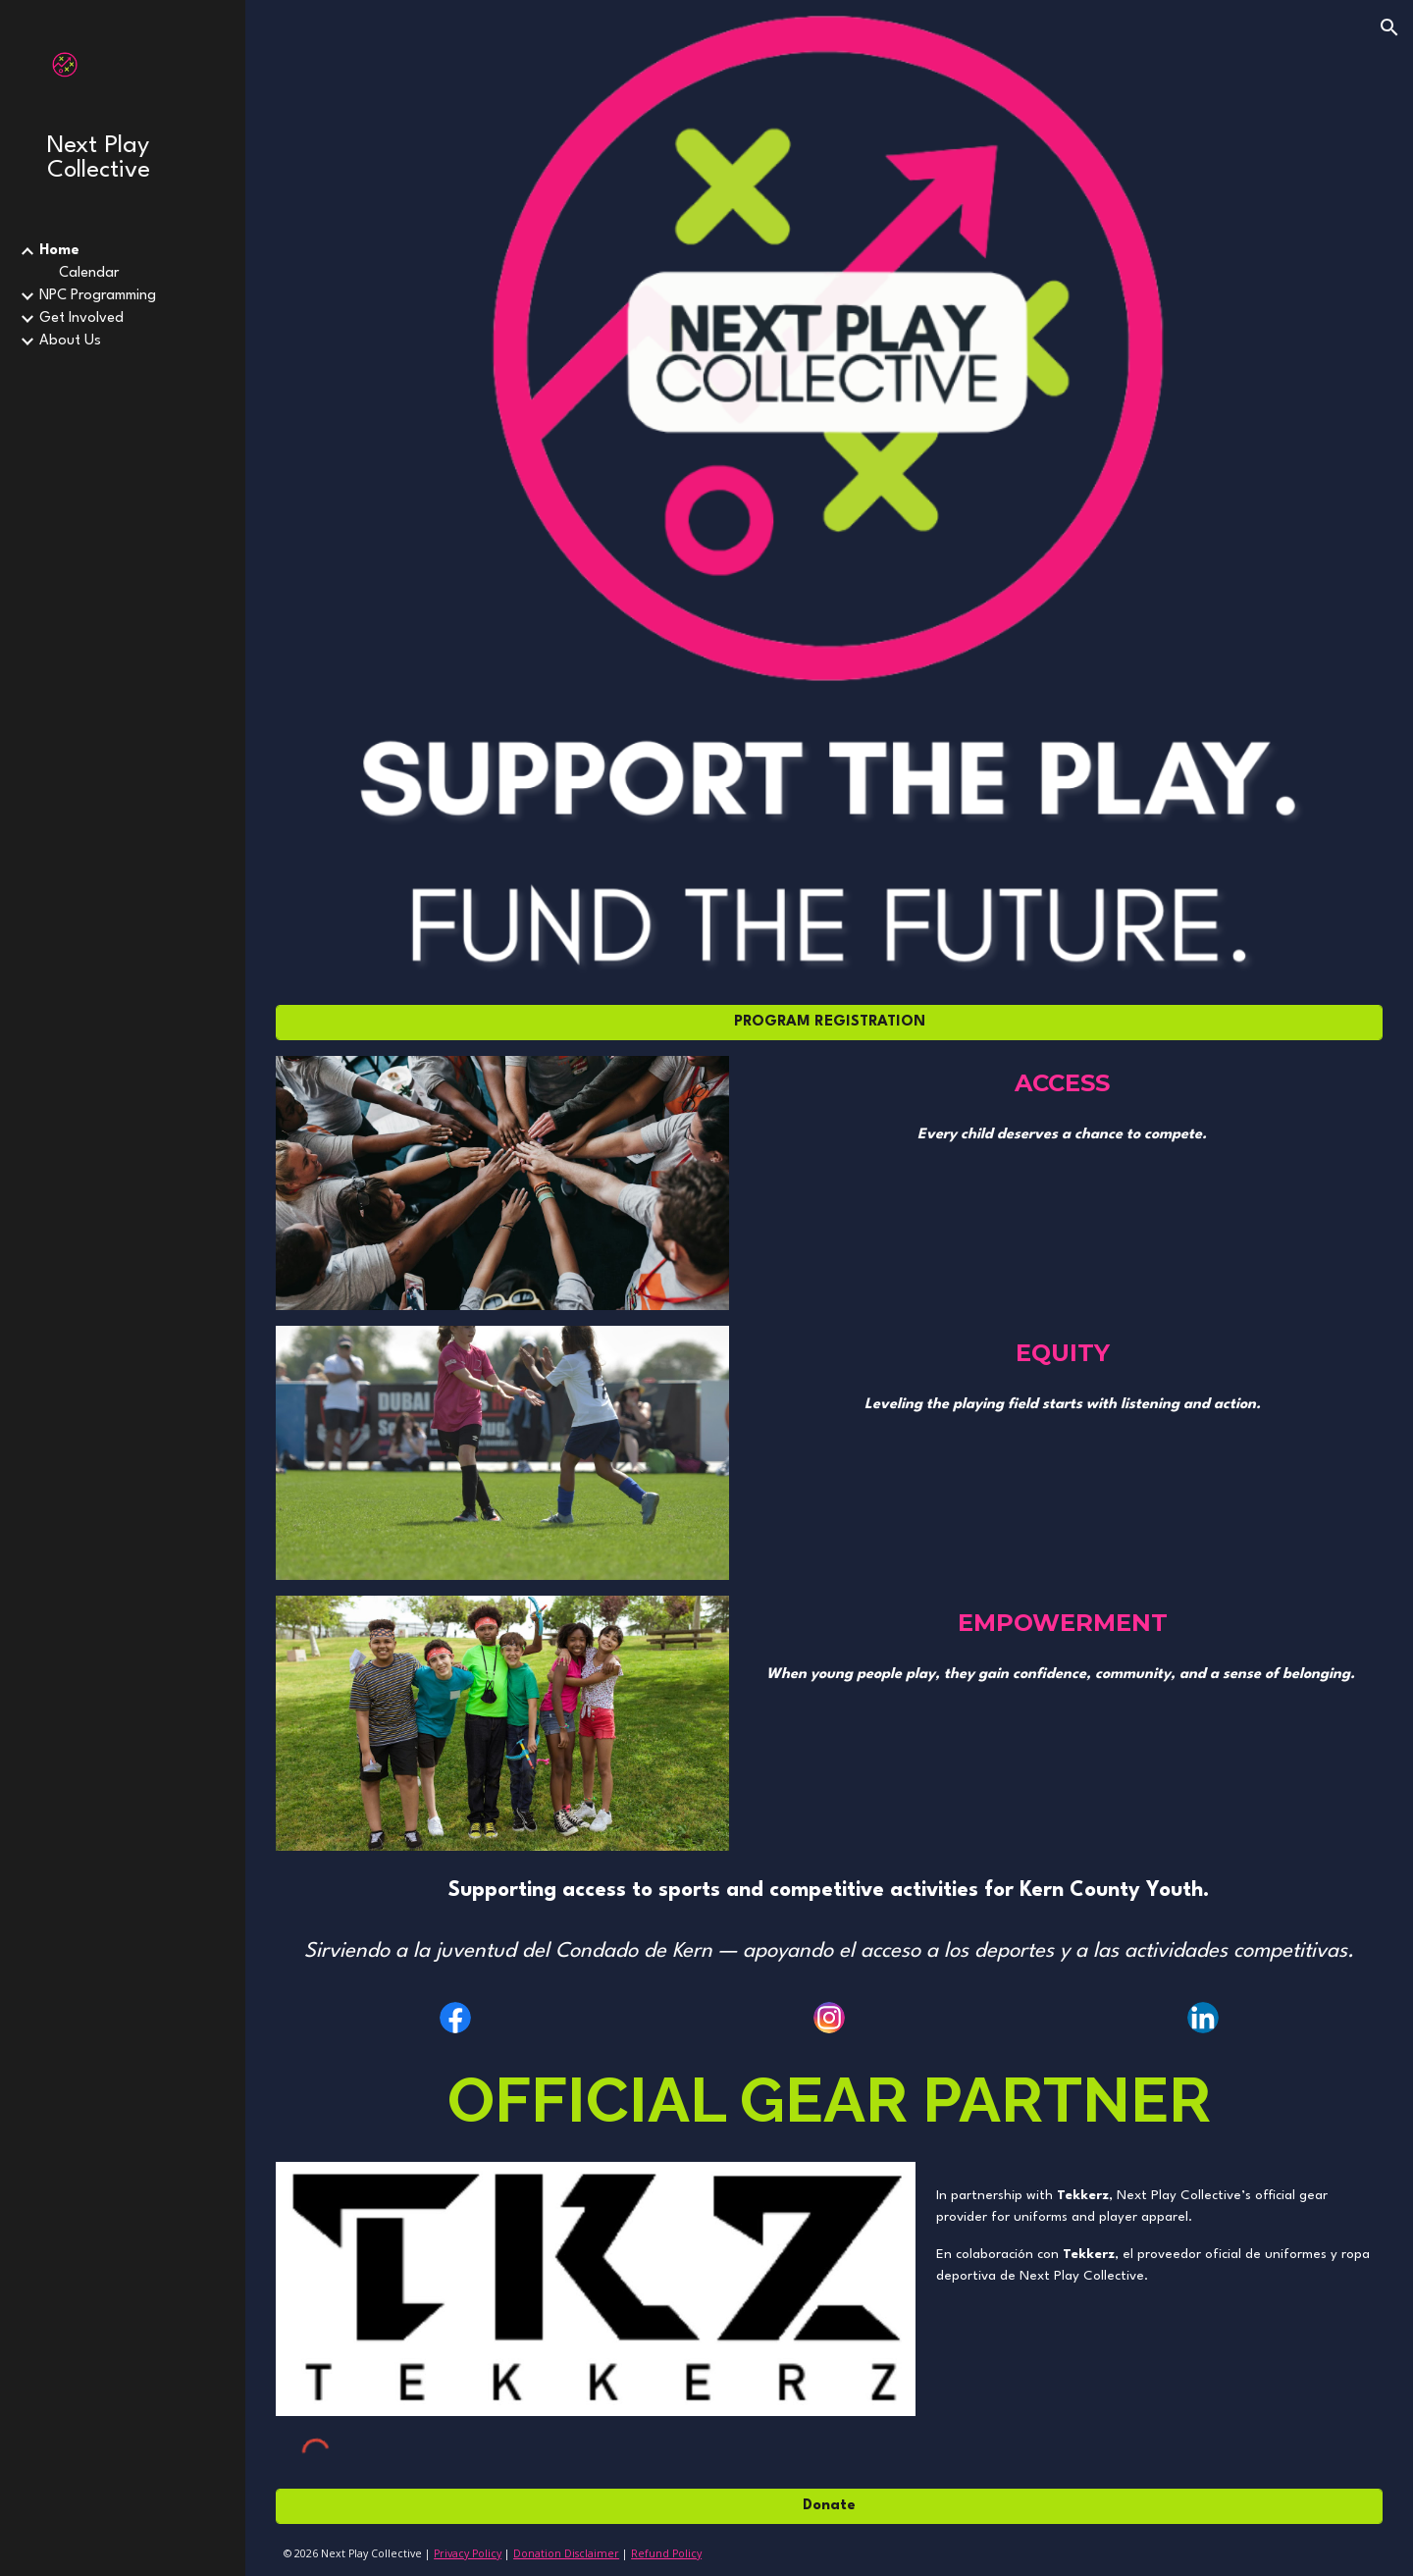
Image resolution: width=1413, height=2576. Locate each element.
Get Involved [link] (81, 318)
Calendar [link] (89, 273)
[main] (1063, 1083)
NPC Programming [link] (97, 296)
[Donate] (829, 2506)
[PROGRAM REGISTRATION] (829, 1022)
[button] (1389, 27)
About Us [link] (70, 341)
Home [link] (59, 250)
